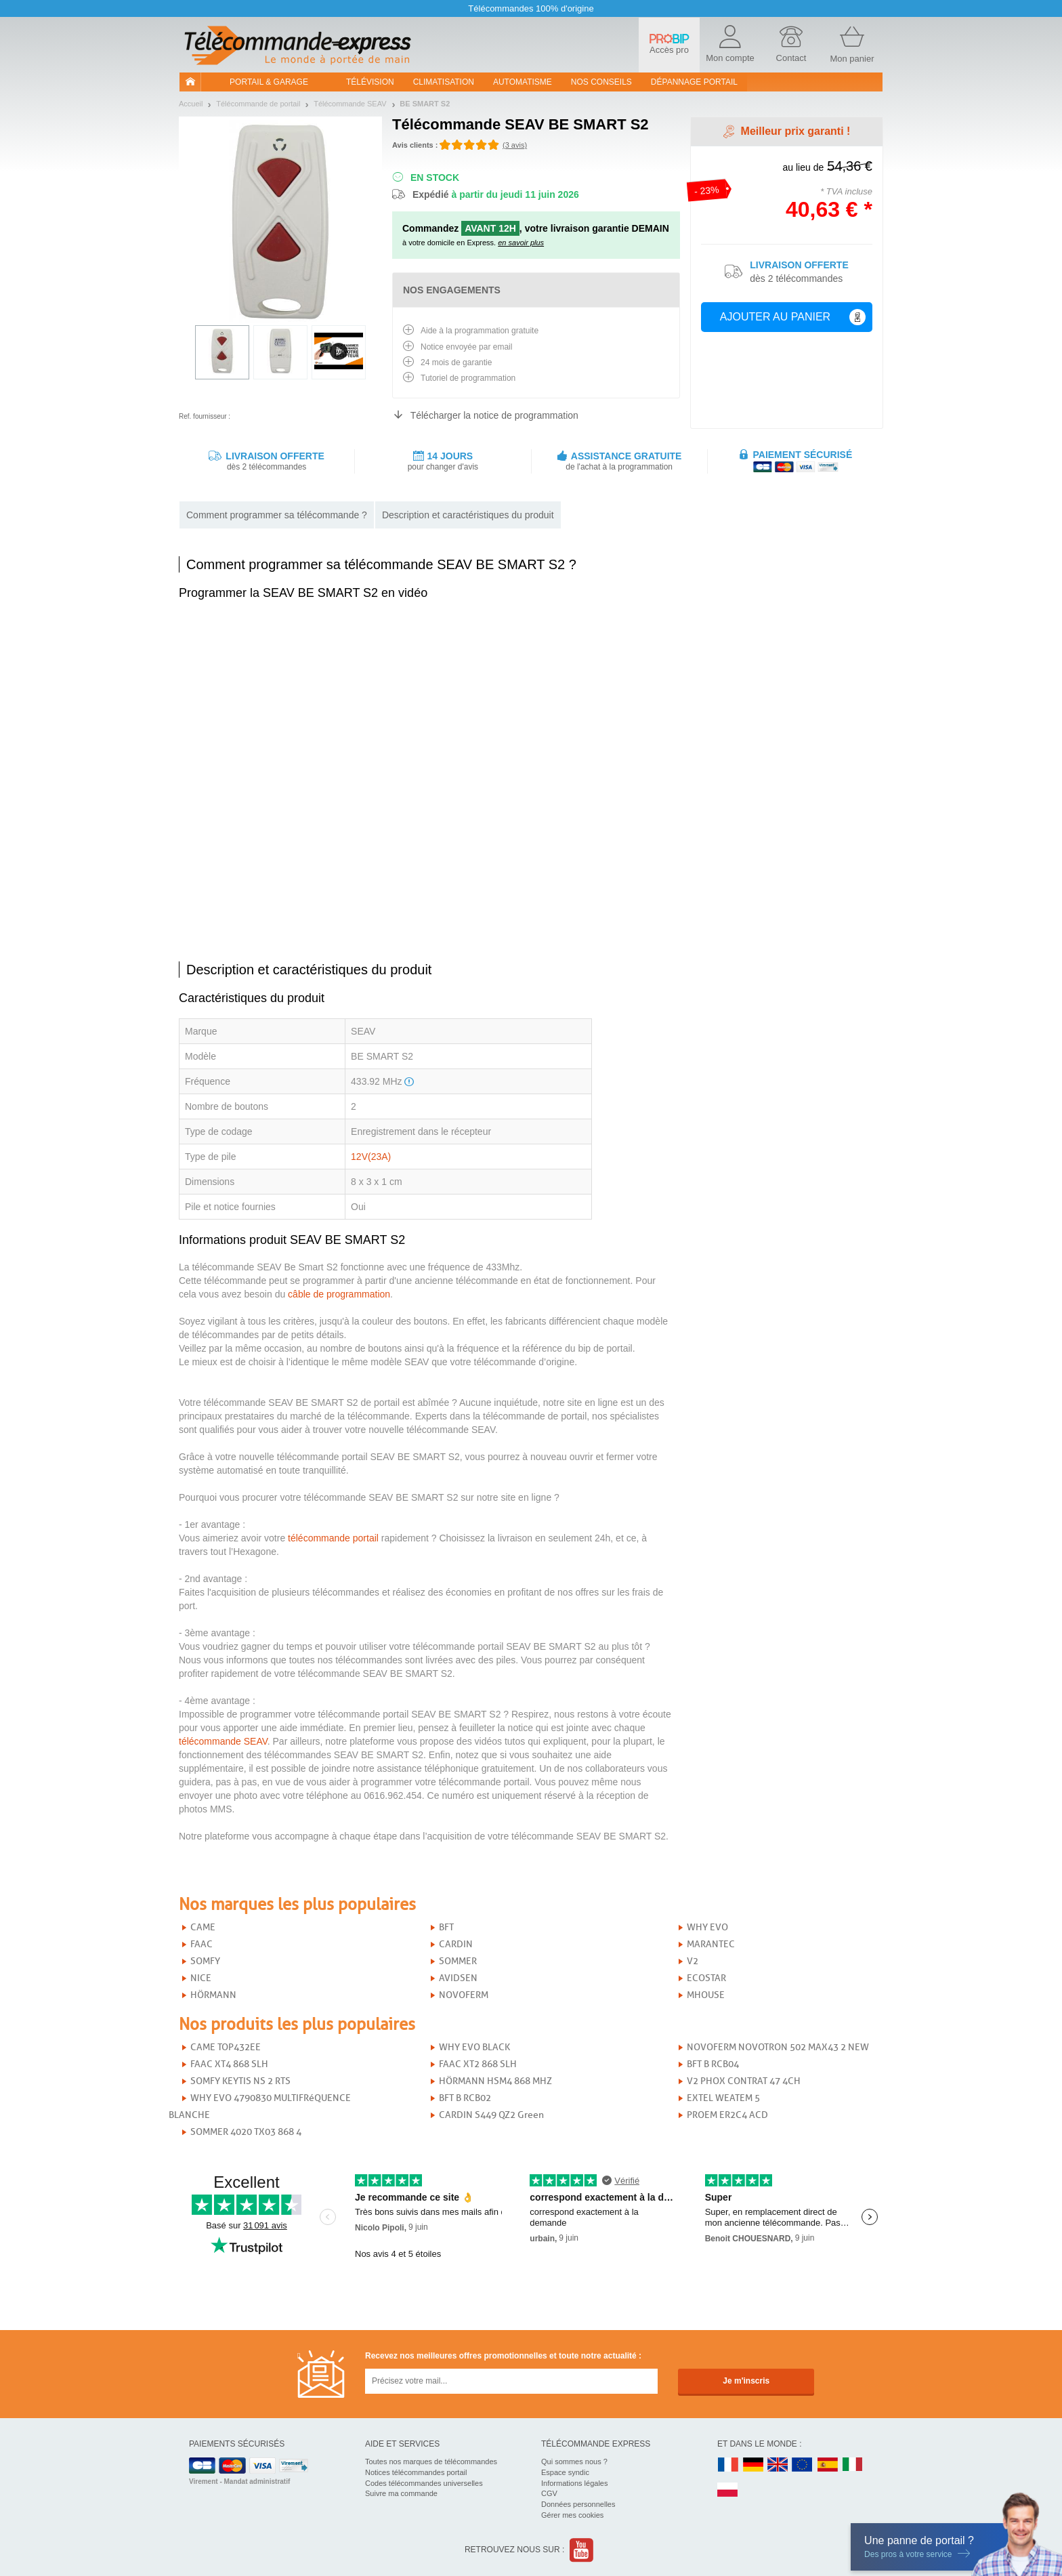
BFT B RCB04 (713, 2064)
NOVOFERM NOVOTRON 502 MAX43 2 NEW (778, 2047)
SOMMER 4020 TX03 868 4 (245, 2132)
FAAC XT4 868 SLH (229, 2064)
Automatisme (522, 82)
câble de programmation (339, 1294)
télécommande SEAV (223, 1741)
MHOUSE (706, 1995)
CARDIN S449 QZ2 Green (491, 2115)
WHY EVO (707, 1927)
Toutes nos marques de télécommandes (431, 2461)
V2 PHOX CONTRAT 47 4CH (744, 2081)
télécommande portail (333, 1538)
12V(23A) (371, 1156)
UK (778, 2465)
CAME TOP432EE (225, 2047)
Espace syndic (565, 2472)
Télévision (370, 82)
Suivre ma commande (401, 2493)
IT (853, 2465)
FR (728, 2465)
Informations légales (574, 2483)
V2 (692, 1961)
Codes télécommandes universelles (424, 2483)
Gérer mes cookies (572, 2515)
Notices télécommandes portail (416, 2472)
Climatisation (443, 82)
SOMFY (205, 1961)
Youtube (582, 2549)
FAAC (201, 1944)
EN (802, 2465)
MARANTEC (711, 1944)
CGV (549, 2493)
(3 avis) (515, 145)
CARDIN (456, 1944)
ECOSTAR (706, 1978)
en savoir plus (521, 242)
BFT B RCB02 (465, 2098)
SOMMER (458, 1961)
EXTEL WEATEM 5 (723, 2098)
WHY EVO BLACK (474, 2047)
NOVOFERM (463, 1995)
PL (728, 2490)
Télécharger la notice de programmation (494, 415)
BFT (446, 1927)
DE (753, 2465)
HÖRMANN (213, 1995)
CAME (202, 1927)
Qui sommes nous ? (574, 2461)
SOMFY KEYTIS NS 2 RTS (240, 2081)
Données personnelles (578, 2504)
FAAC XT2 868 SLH (478, 2064)
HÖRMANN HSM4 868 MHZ (495, 2081)
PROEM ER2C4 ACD (727, 2115)
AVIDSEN (458, 1978)
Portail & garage (269, 82)
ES (827, 2465)
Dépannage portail (694, 82)
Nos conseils (601, 82)
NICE (200, 1978)
